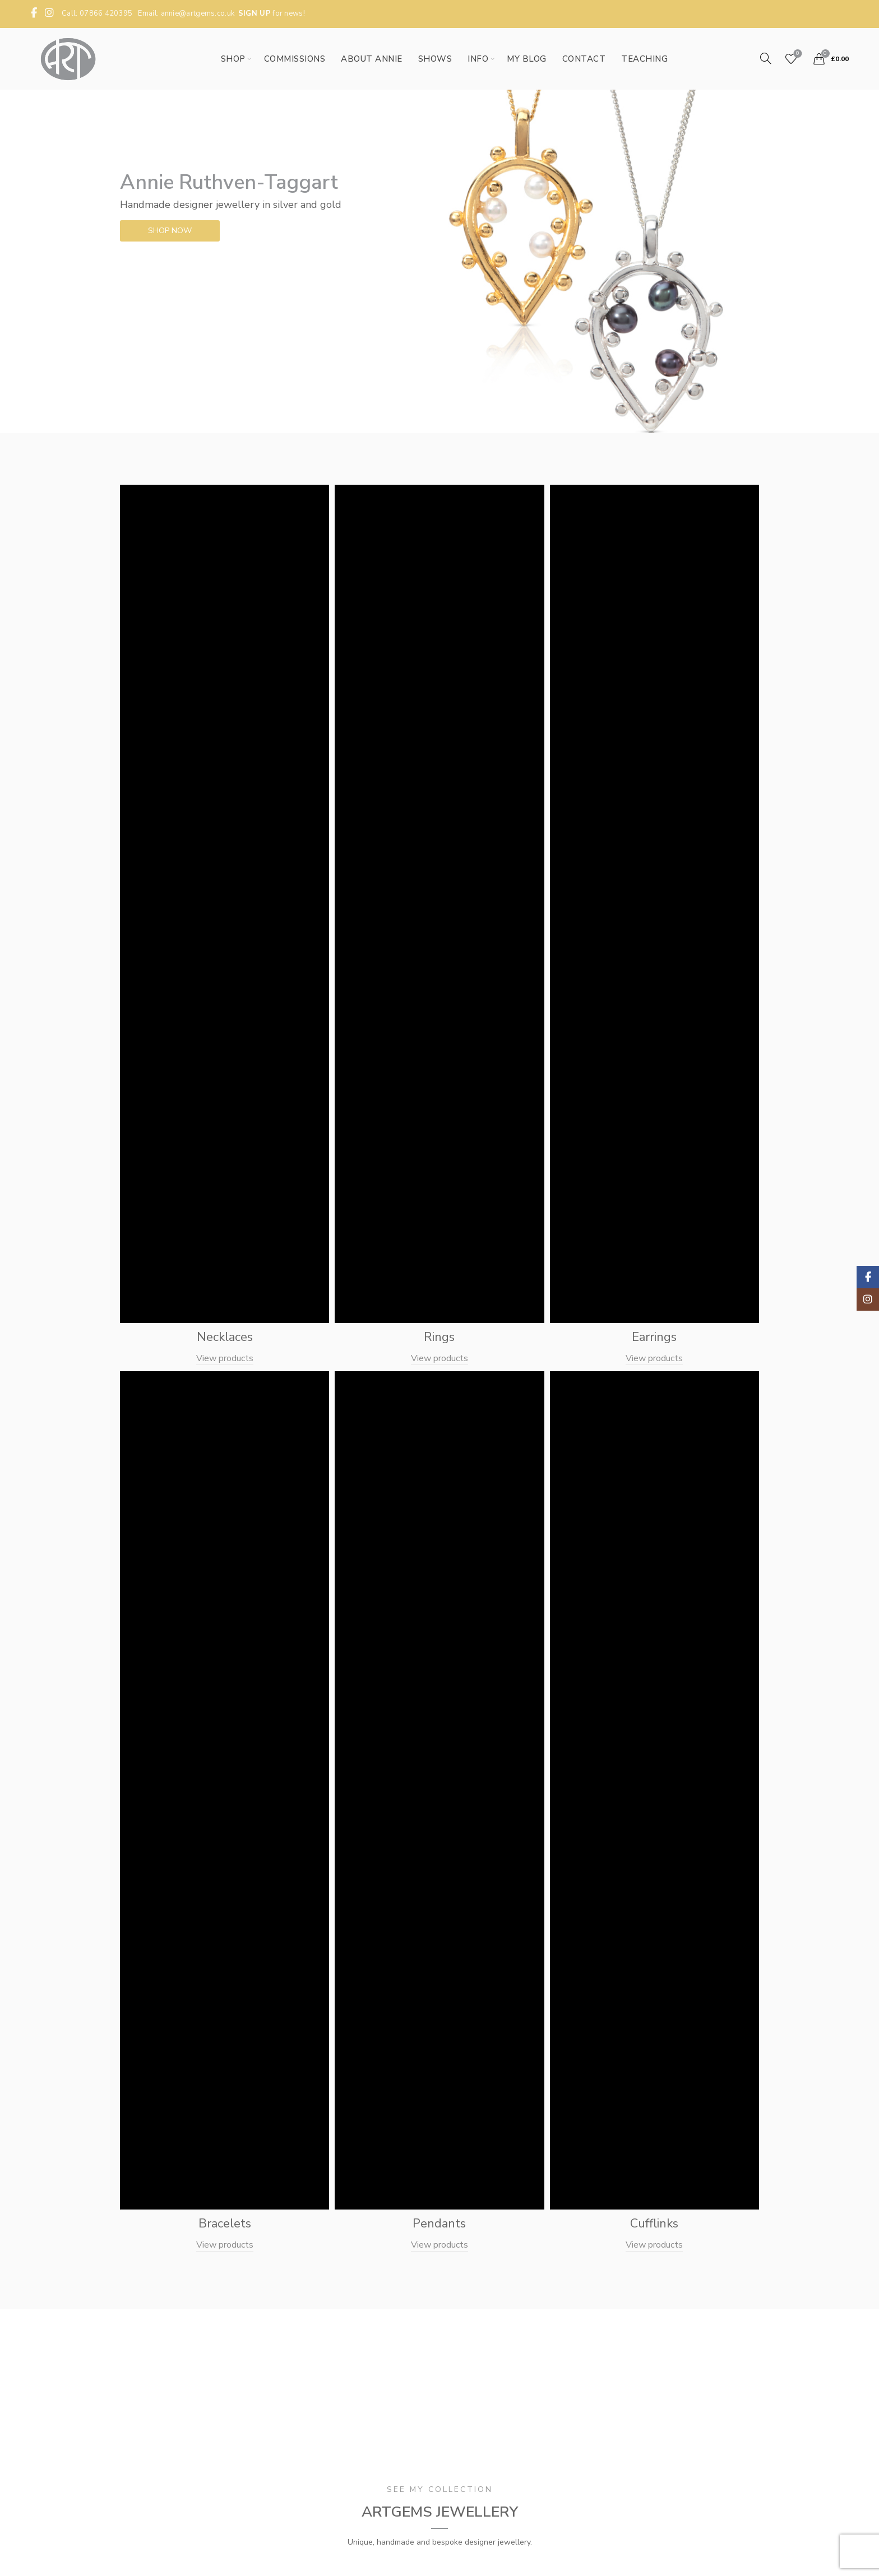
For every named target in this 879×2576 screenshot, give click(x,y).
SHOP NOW (169, 230)
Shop (233, 58)
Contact (584, 58)
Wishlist (796, 54)
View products (224, 1358)
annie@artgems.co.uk (198, 13)
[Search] (766, 58)
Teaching (644, 58)
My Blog (527, 58)
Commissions (295, 58)
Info (478, 58)
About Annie (372, 58)
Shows (435, 58)
